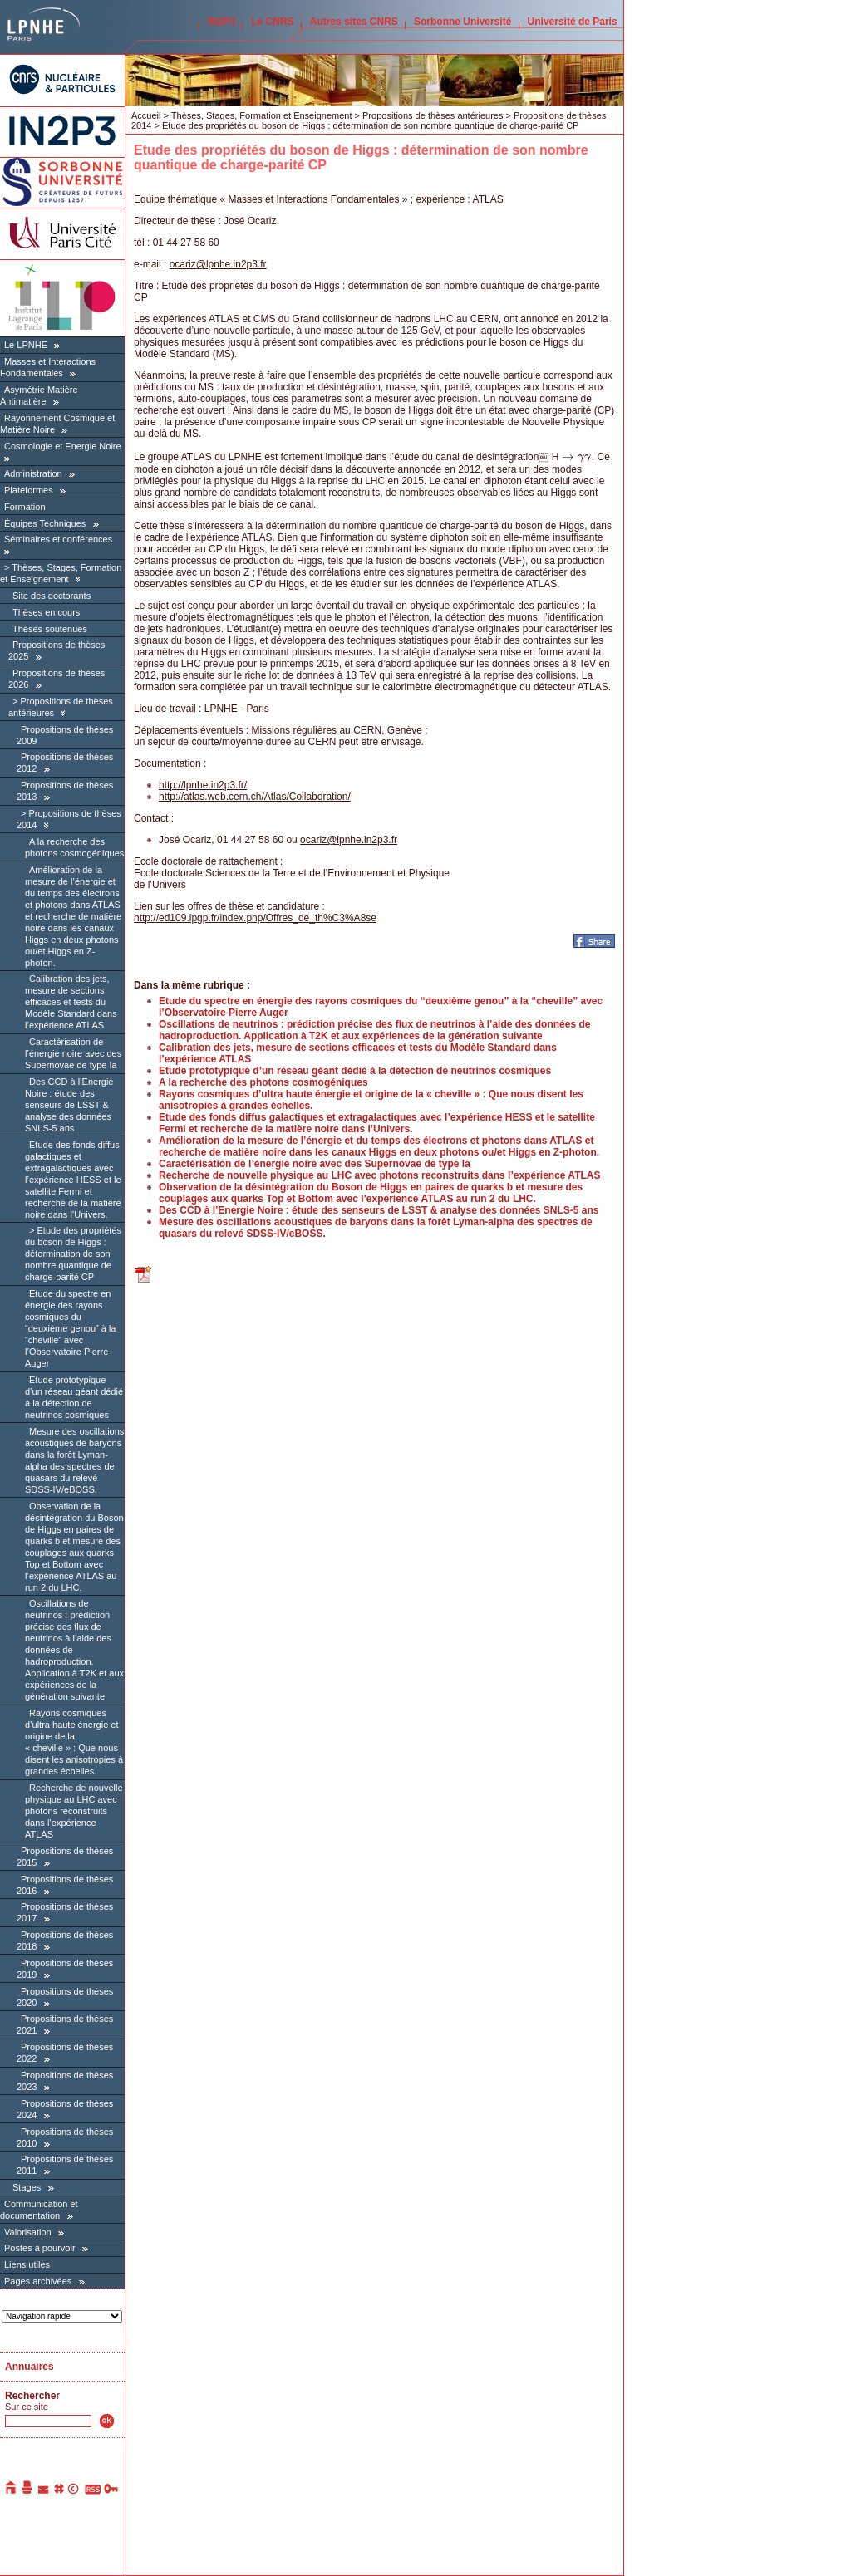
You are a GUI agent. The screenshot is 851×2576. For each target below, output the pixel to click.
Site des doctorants (51, 596)
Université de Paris (572, 21)
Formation (25, 507)
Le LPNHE (25, 345)
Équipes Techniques (45, 523)
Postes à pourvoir (40, 2248)
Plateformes (28, 490)
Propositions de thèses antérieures (432, 115)
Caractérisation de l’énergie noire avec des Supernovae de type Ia (73, 1053)
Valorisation (28, 2232)
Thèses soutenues (49, 629)
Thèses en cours (46, 612)
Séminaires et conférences (58, 539)
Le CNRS (272, 21)
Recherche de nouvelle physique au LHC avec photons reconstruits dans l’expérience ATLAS (74, 1811)
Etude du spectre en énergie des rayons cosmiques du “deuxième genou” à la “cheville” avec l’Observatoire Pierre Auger (70, 1328)
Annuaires (29, 2366)
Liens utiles (27, 2264)
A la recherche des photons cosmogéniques (263, 1082)
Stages (26, 2187)
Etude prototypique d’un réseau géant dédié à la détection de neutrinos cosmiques (74, 1397)
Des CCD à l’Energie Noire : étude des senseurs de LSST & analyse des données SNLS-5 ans (69, 1105)
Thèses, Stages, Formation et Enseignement (60, 573)
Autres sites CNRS (354, 21)
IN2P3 (221, 21)
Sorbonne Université (462, 21)
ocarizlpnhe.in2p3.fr (218, 264)
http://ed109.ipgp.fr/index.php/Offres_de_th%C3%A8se (255, 918)
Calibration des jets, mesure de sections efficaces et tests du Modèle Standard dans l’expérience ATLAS (71, 1002)
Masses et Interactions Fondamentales (48, 367)
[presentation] (577, 457)
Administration (33, 473)
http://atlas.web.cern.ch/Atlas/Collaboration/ (255, 796)
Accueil (145, 115)
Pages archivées (37, 2281)
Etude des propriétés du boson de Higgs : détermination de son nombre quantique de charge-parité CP (73, 1253)
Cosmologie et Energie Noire (62, 446)
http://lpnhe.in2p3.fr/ (203, 785)
